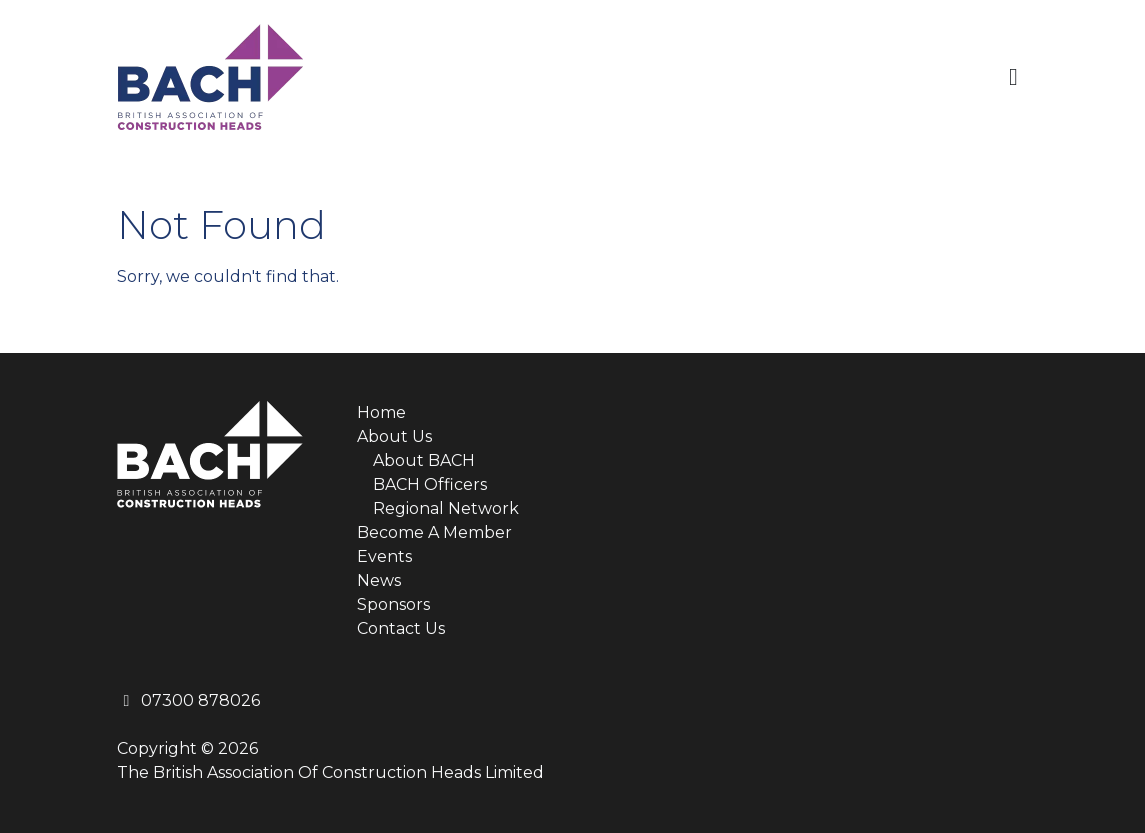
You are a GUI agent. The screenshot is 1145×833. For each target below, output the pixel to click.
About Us (394, 436)
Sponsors (393, 604)
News (379, 580)
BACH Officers (430, 484)
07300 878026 (188, 700)
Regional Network (446, 508)
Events (384, 556)
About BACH (424, 460)
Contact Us (401, 628)
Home (381, 412)
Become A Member (434, 532)
